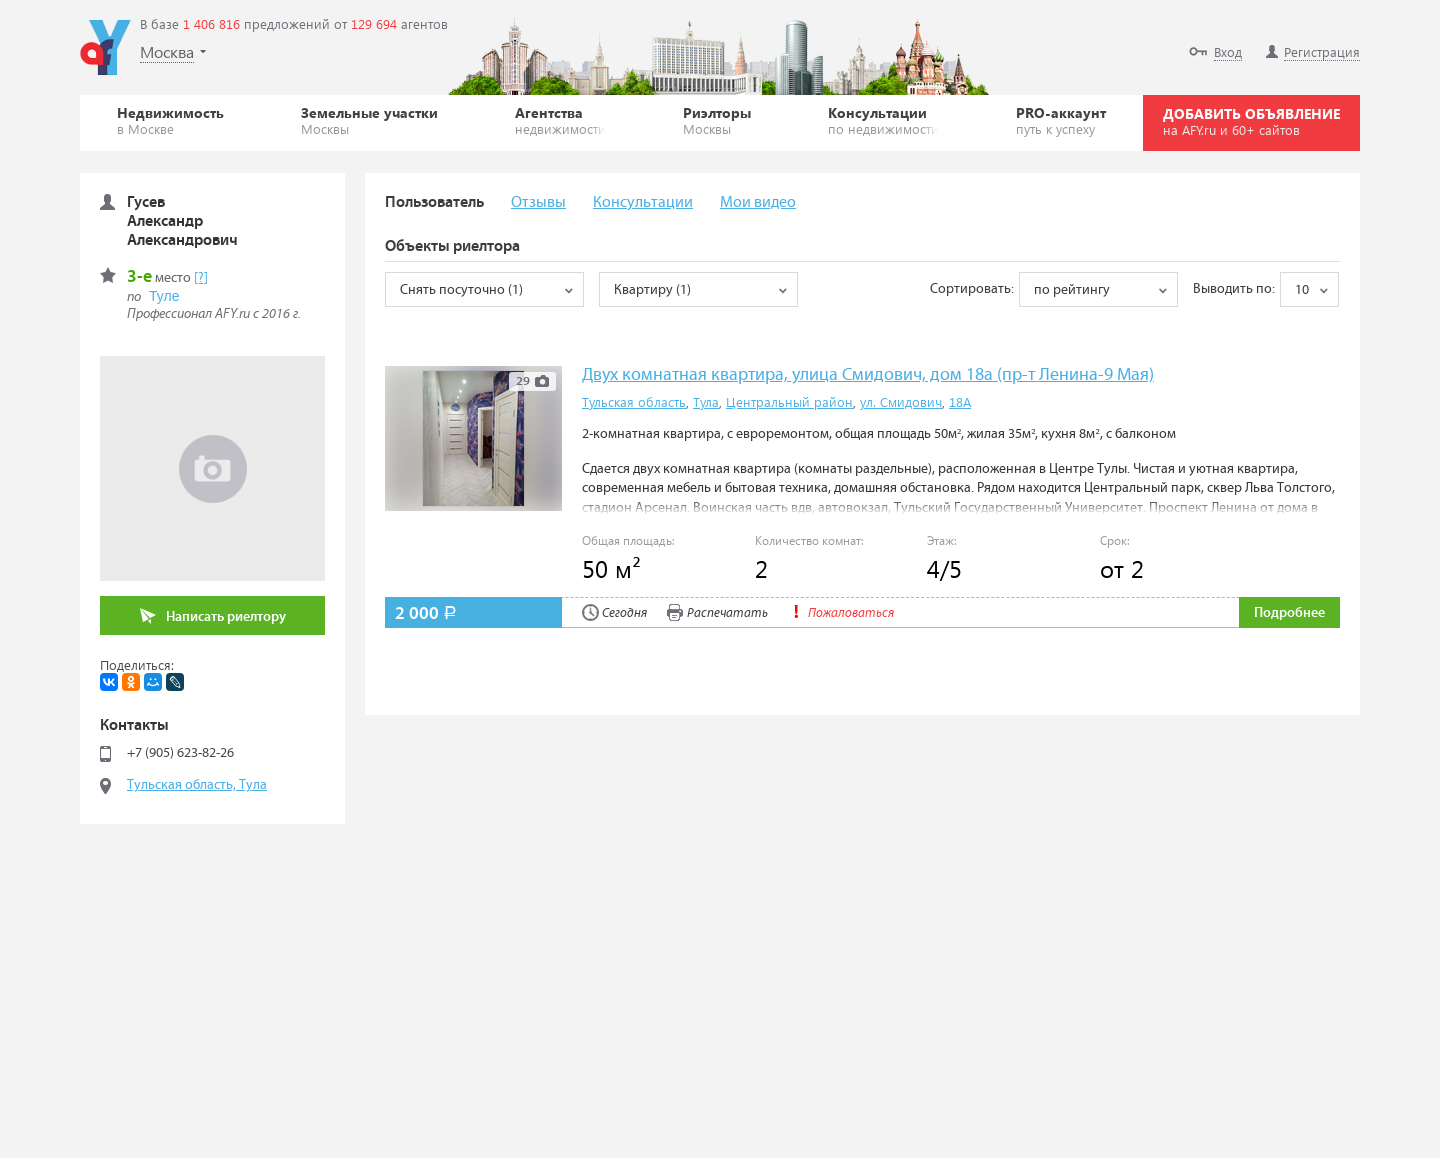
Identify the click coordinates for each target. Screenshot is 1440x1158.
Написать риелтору (213, 616)
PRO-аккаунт (1061, 120)
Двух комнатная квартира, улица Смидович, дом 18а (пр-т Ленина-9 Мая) (868, 375)
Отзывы (538, 202)
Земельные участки (369, 120)
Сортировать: (972, 289)
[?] (201, 278)
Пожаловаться (841, 613)
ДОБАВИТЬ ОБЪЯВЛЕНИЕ (1251, 121)
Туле (164, 296)
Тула (706, 401)
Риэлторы (717, 120)
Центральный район (789, 401)
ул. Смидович (901, 401)
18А (960, 401)
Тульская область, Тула (197, 785)
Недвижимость (170, 120)
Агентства (560, 120)
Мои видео (758, 202)
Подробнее (1289, 613)
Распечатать (717, 613)
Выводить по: (1234, 289)
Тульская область (634, 401)
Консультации (883, 120)
